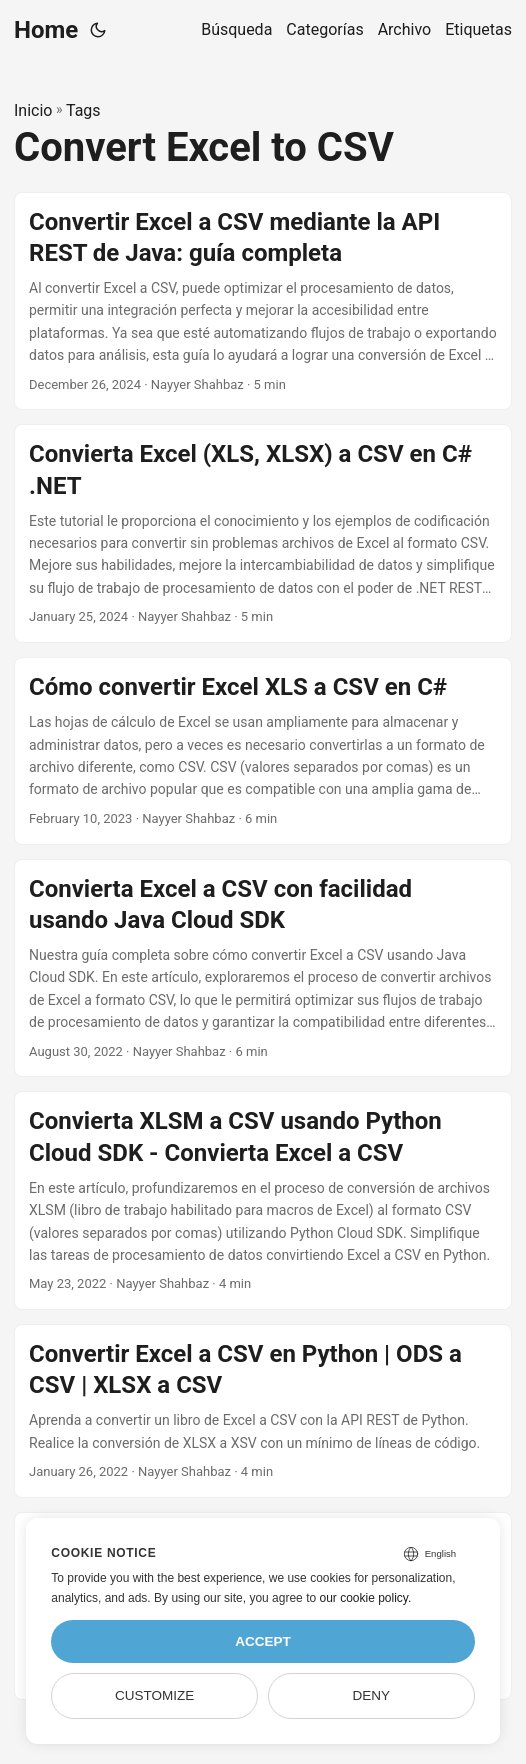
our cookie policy (363, 1598)
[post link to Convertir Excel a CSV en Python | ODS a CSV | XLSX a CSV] (263, 1411)
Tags (83, 110)
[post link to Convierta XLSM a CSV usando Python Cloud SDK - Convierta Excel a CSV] (263, 1200)
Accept (263, 1641)
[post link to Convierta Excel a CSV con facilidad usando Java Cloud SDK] (263, 968)
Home (46, 30)
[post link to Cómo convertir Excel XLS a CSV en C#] (263, 751)
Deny (372, 1695)
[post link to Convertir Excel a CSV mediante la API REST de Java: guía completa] (263, 301)
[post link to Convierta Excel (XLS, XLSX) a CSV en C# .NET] (263, 533)
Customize (154, 1695)
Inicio (33, 110)
